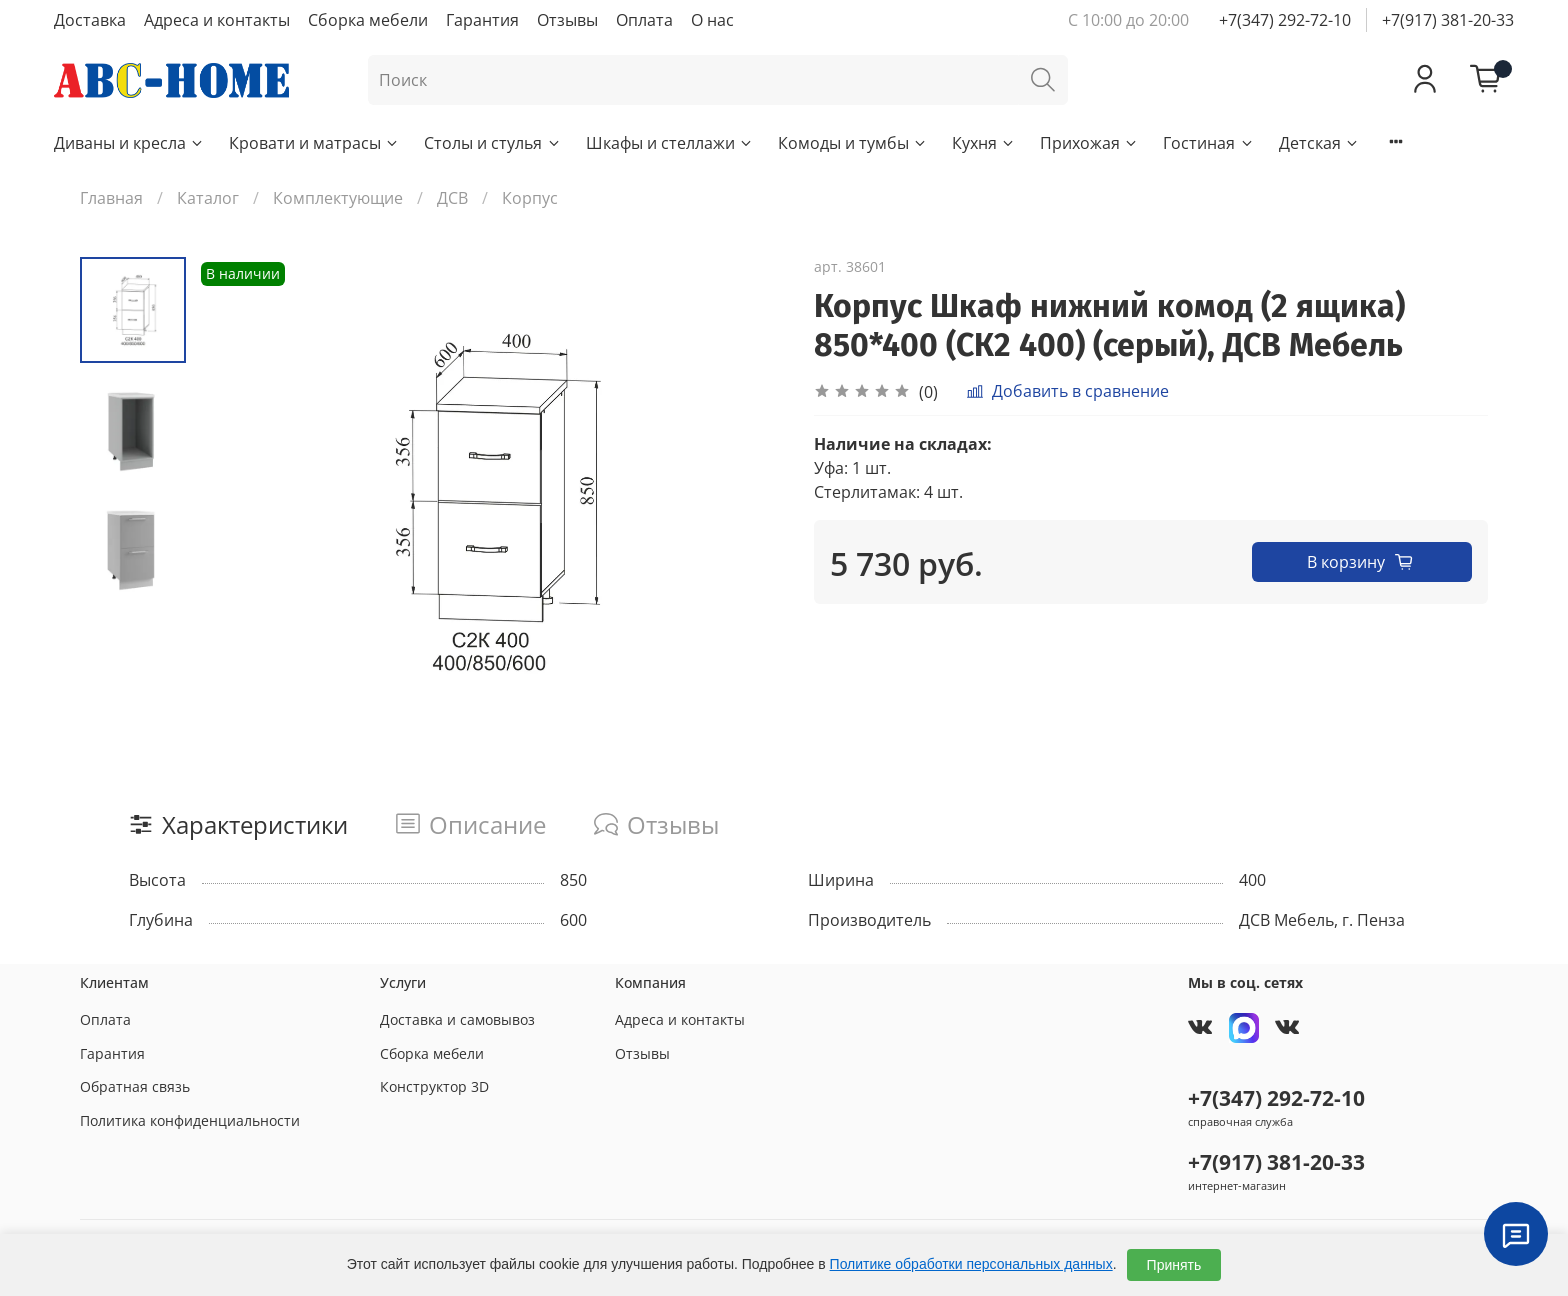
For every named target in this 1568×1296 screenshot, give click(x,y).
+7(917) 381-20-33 (1448, 20)
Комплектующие (338, 198)
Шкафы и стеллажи (670, 143)
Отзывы (567, 20)
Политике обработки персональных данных (971, 1264)
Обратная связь (135, 1086)
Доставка (90, 20)
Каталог (208, 198)
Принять (1174, 1265)
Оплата (644, 20)
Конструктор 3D (434, 1086)
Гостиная (1208, 143)
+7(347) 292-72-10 (1285, 20)
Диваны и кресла (129, 143)
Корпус (530, 198)
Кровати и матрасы (314, 143)
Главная (111, 198)
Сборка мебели (368, 20)
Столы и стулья (492, 143)
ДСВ (452, 198)
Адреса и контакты (217, 20)
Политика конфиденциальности (190, 1120)
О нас (712, 20)
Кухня (984, 143)
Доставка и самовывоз (457, 1019)
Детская (1319, 143)
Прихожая (1089, 143)
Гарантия (482, 20)
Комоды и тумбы (853, 143)
